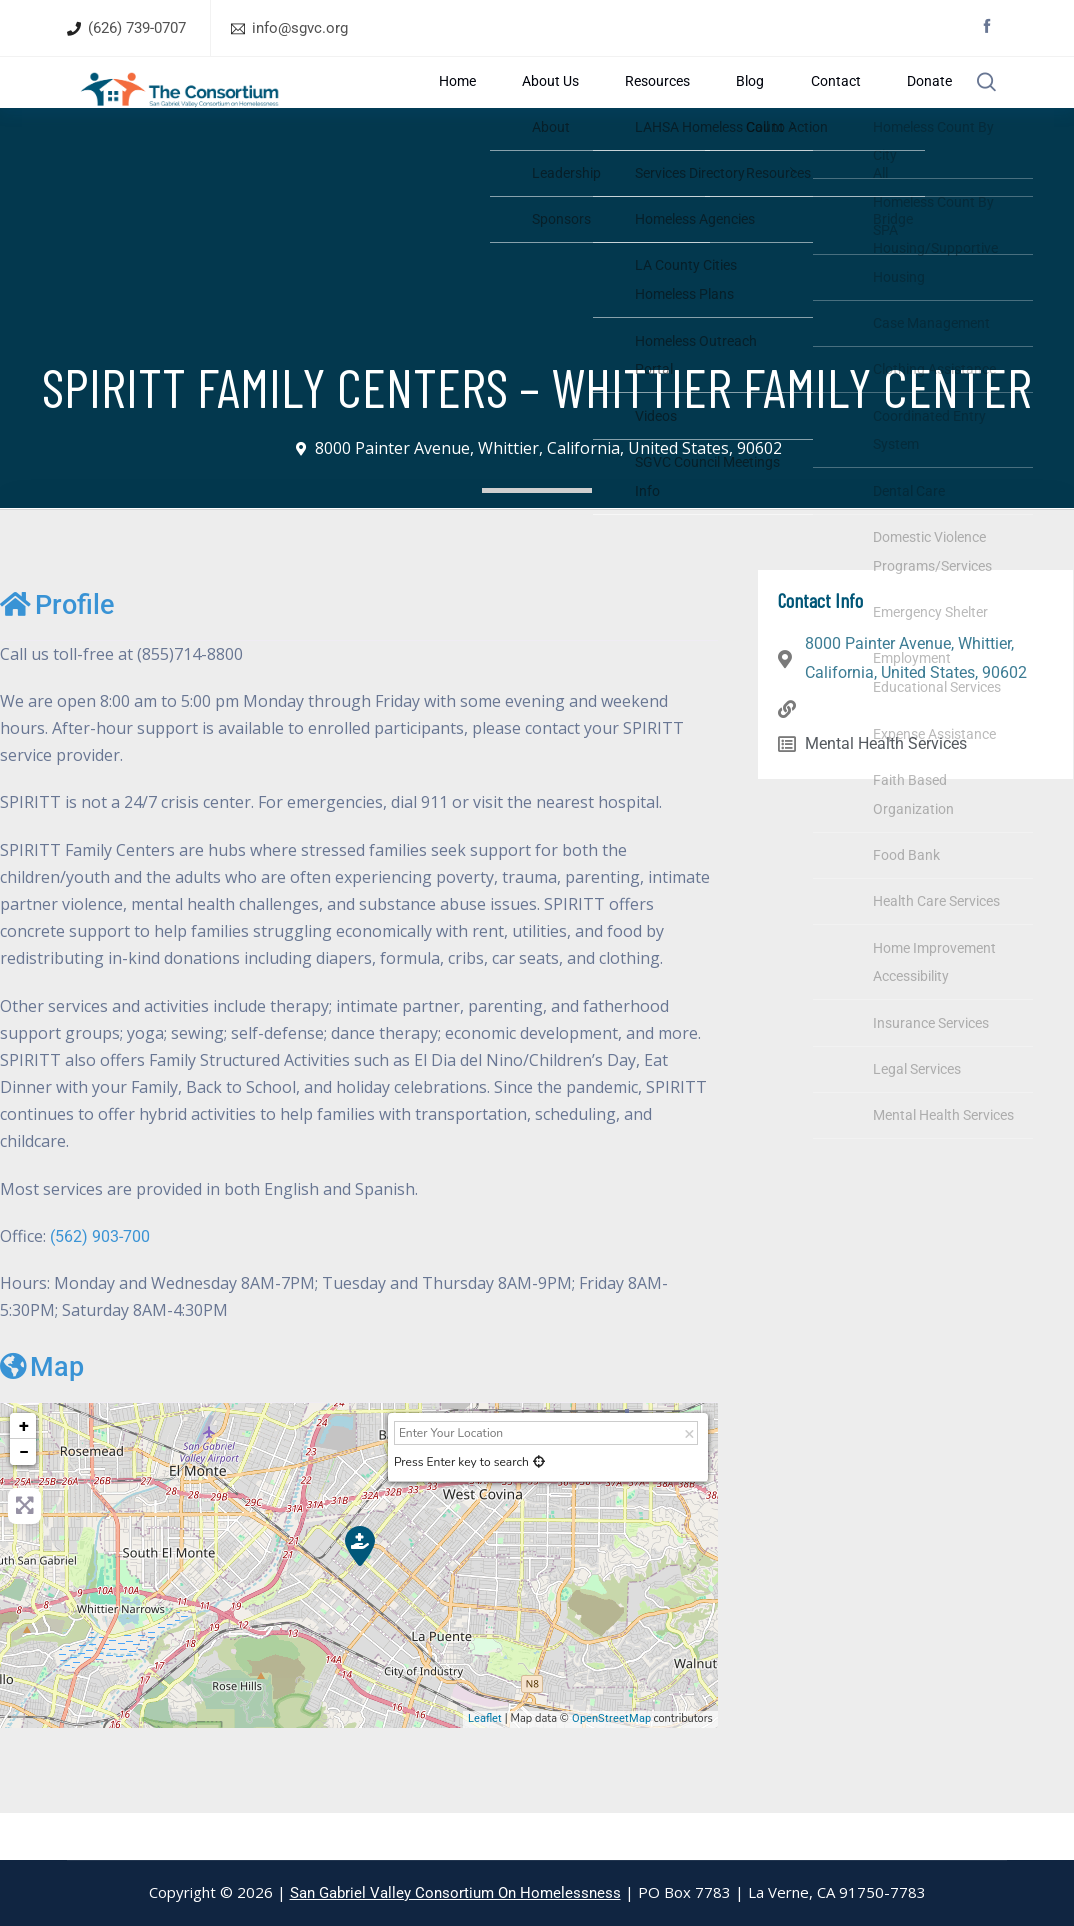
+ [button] (24, 1472)
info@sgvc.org (300, 28)
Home (593, 105)
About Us (655, 105)
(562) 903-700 (100, 1283)
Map (42, 1414)
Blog (794, 105)
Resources (731, 105)
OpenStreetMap (611, 1765)
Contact (849, 105)
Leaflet (485, 1765)
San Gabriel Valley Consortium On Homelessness (455, 1893)
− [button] (24, 1498)
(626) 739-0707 (137, 28)
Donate (911, 105)
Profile (57, 652)
